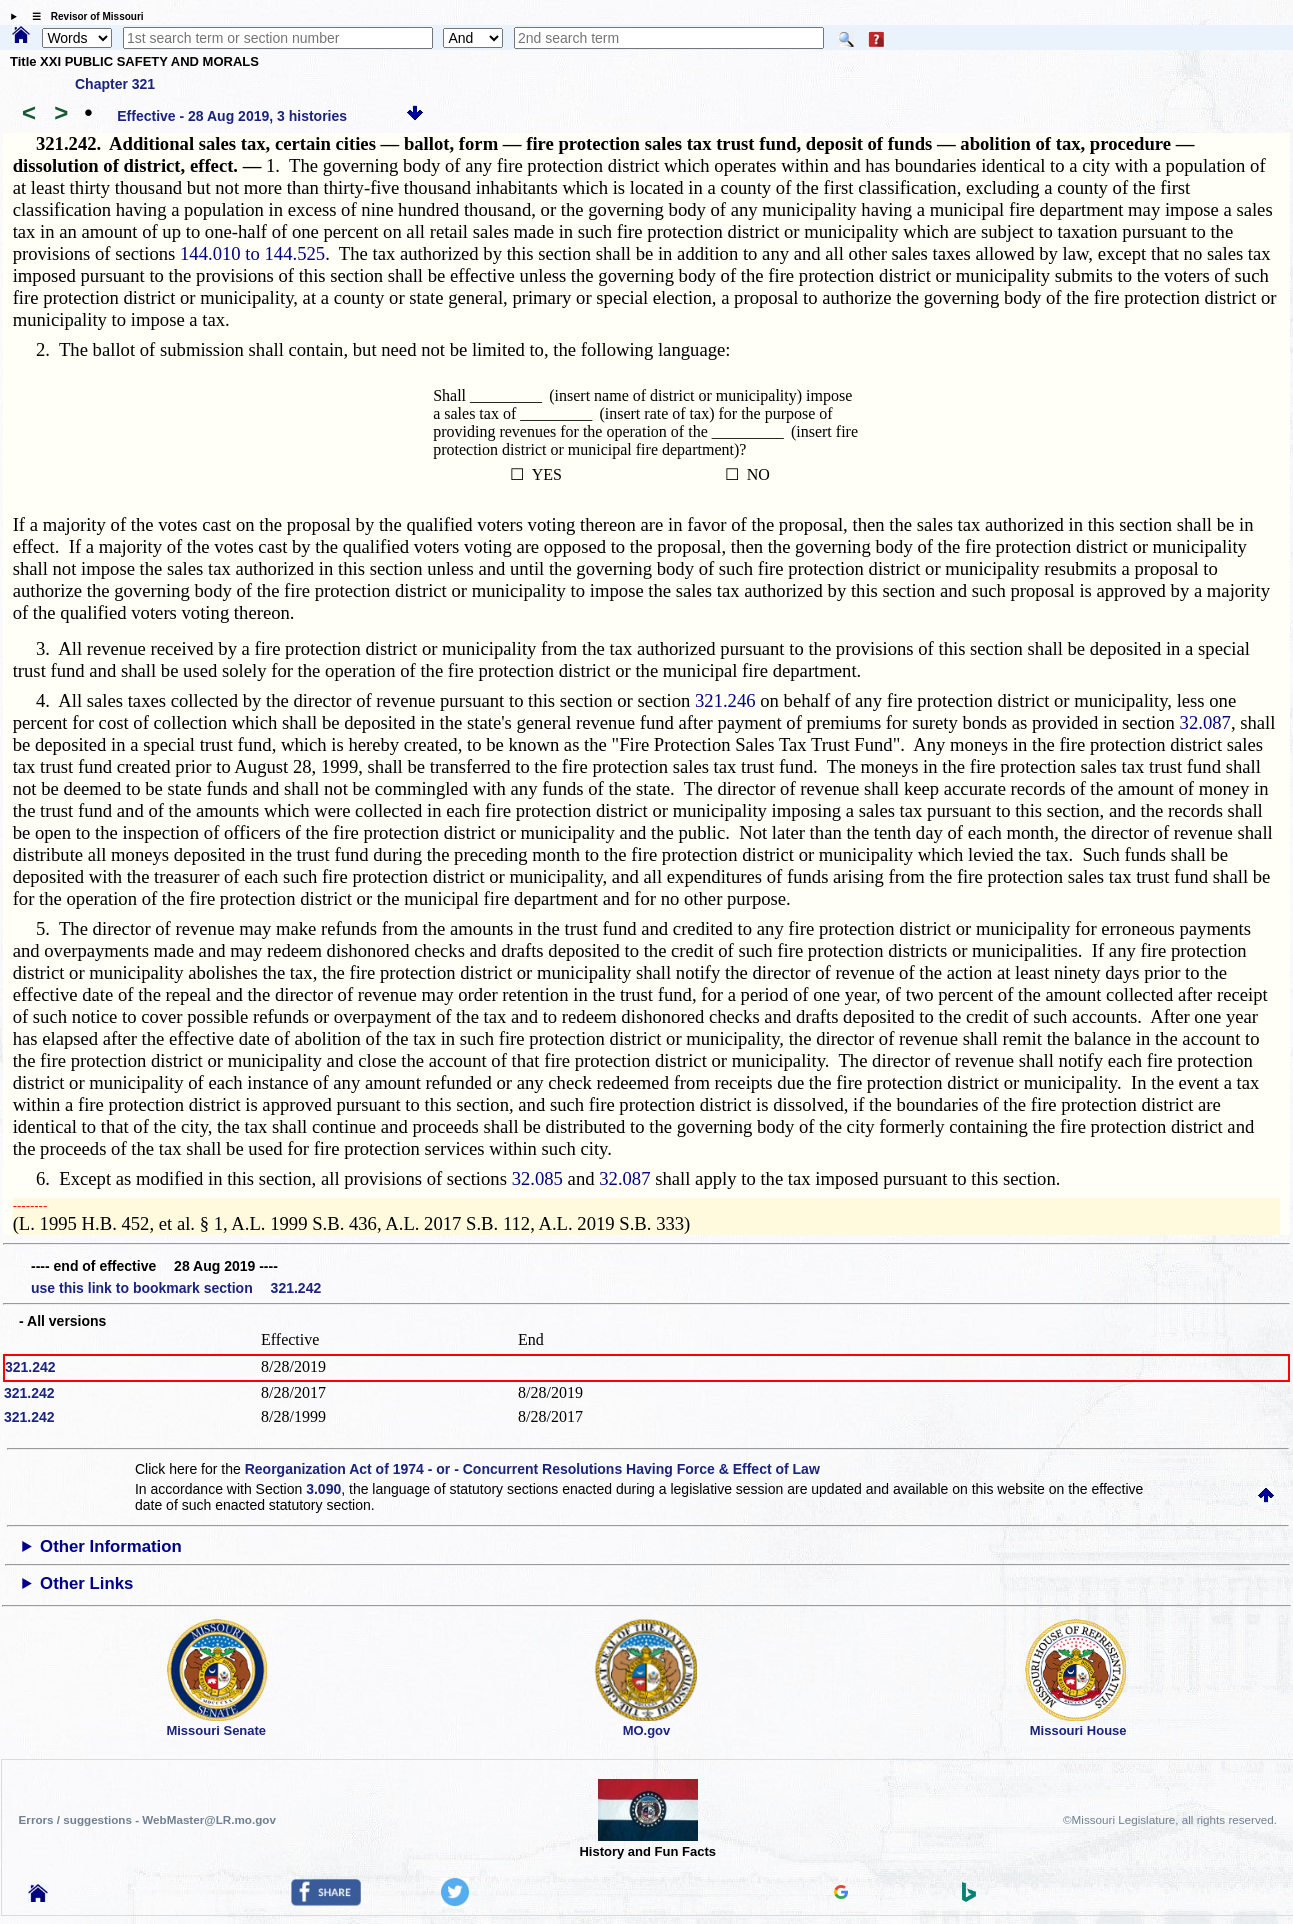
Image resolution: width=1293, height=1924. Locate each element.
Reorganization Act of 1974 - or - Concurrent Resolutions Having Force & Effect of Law (532, 1469)
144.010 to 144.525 (252, 253)
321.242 (30, 1367)
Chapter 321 (115, 84)
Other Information (111, 1546)
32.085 (537, 1178)
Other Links (86, 1583)
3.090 (323, 1489)
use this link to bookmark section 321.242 (176, 1288)
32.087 (1205, 722)
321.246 (725, 700)
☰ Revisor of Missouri (83, 16)
